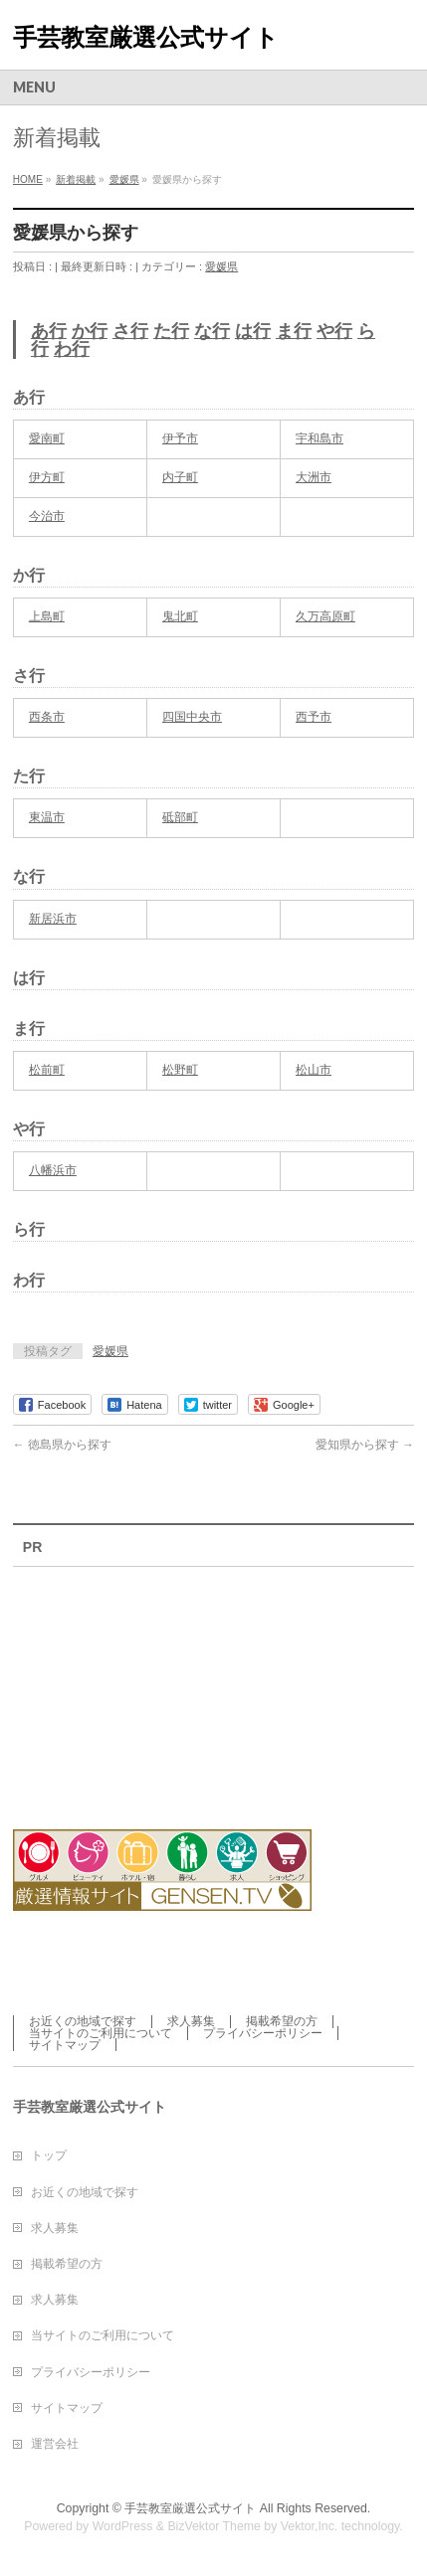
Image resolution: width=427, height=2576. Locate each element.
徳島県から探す (62, 1445)
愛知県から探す (365, 1445)
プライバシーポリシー (262, 2033)
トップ (49, 2155)
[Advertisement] (122, 1686)
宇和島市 (319, 438)
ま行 (294, 331)
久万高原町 (325, 616)
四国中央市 (192, 717)
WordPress (123, 2526)
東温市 (47, 817)
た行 (171, 331)
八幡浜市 (53, 1170)
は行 (253, 331)
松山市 (313, 1070)
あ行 (49, 331)
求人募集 (191, 2021)
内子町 (180, 477)
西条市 (47, 717)
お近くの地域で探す (82, 2021)
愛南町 (47, 438)
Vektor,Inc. (309, 2526)
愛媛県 (221, 266)
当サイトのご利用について (100, 2033)
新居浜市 (53, 919)
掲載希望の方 (282, 2021)
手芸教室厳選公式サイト (146, 37)
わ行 (72, 349)
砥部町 (180, 817)
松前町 (47, 1070)
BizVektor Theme (214, 2526)
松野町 (180, 1070)
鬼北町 (180, 616)
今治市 (47, 516)
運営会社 (55, 2444)
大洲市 (313, 477)
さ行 (130, 331)
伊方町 (47, 477)
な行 (212, 331)
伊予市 (180, 438)
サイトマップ (65, 2045)
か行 (89, 331)
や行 (334, 331)
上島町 (47, 616)
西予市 (313, 717)
